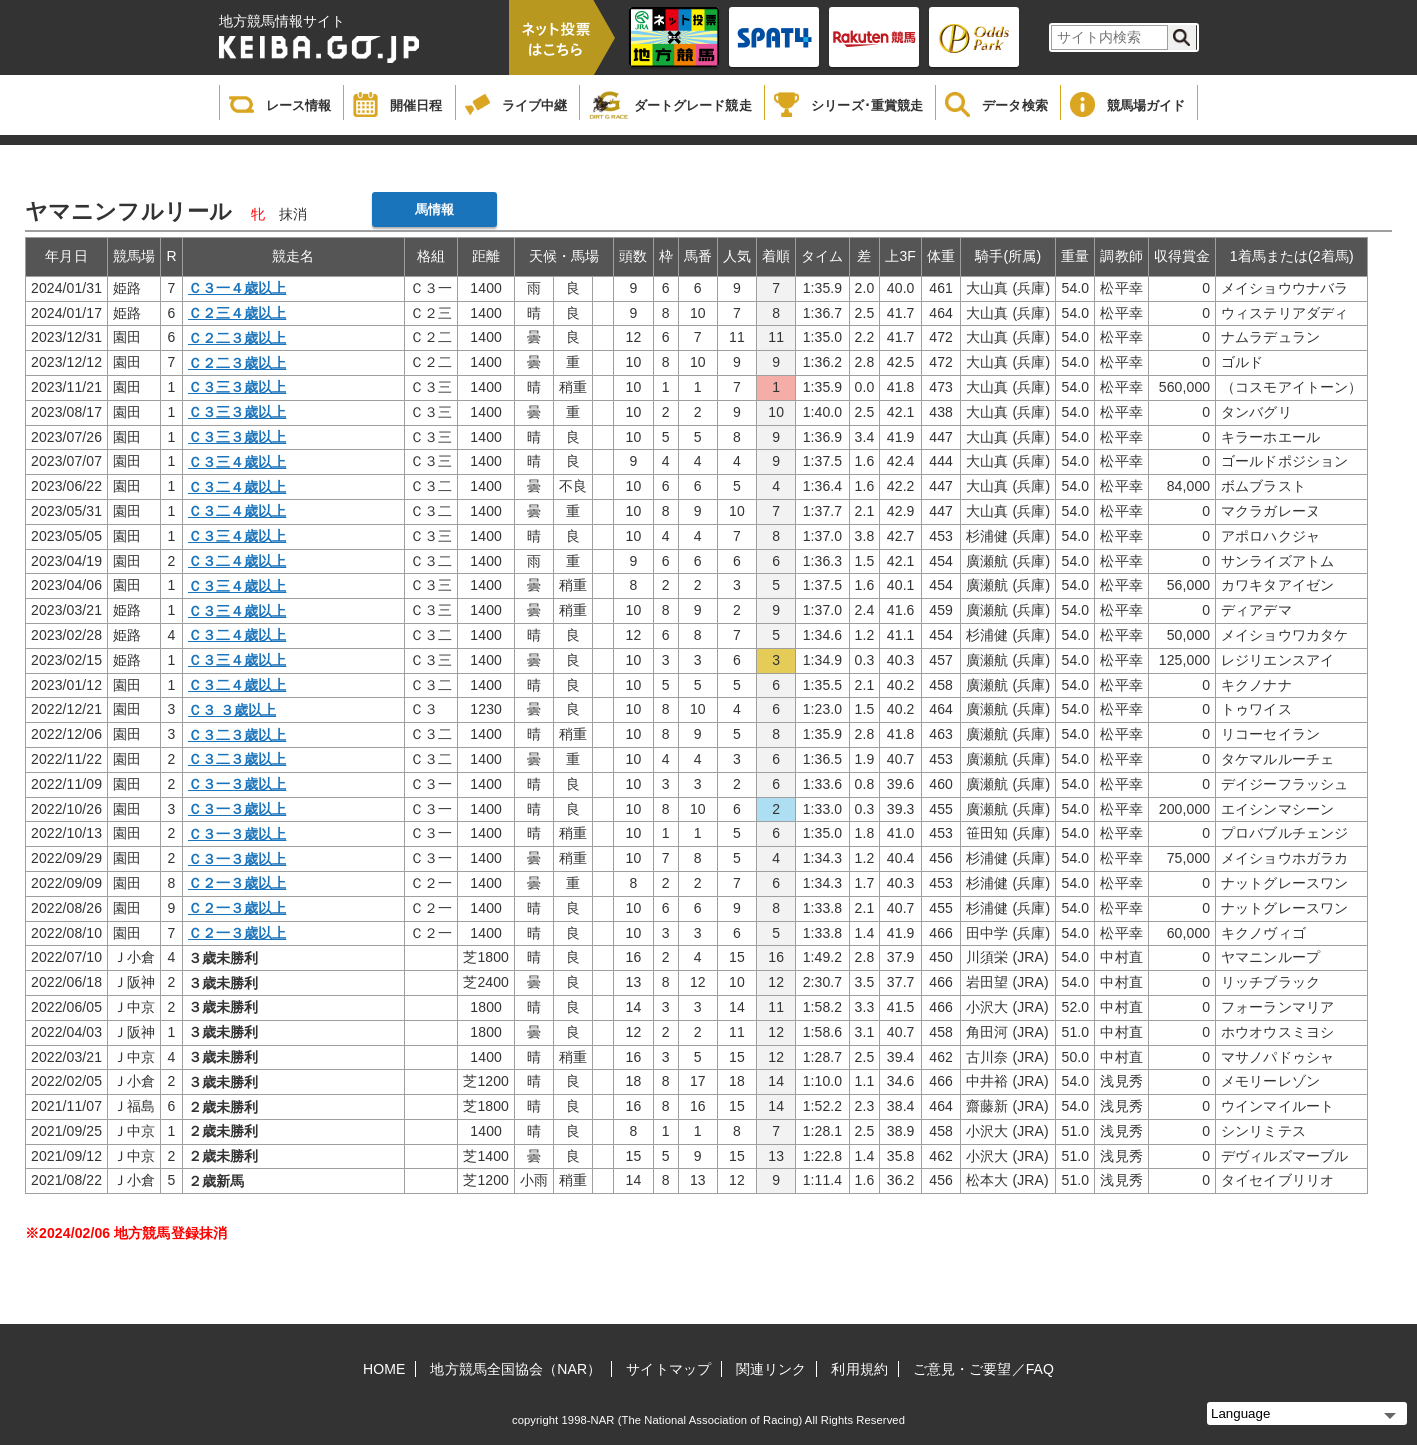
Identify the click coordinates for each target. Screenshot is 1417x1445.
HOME (384, 1369)
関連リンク (771, 1369)
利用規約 (859, 1369)
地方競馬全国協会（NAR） (515, 1369)
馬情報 (434, 209)
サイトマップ (668, 1369)
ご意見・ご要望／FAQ (983, 1369)
